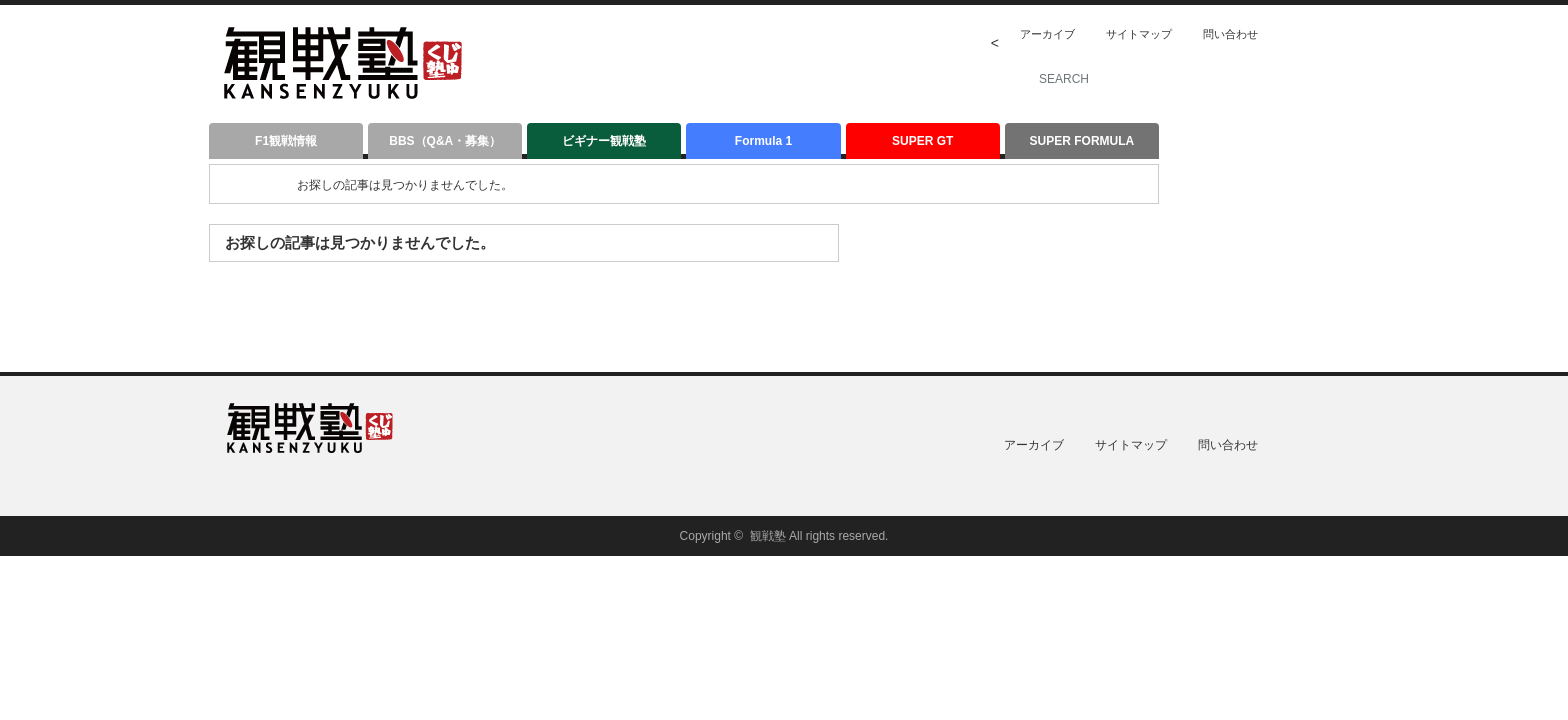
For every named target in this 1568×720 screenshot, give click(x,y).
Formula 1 (763, 141)
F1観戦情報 (286, 141)
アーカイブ (1047, 34)
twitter (1321, 34)
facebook (1348, 34)
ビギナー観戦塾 (604, 141)
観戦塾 (768, 536)
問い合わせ (1230, 34)
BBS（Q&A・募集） (445, 141)
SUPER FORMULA (1082, 141)
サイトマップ (1139, 34)
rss (1294, 34)
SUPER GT (922, 141)
